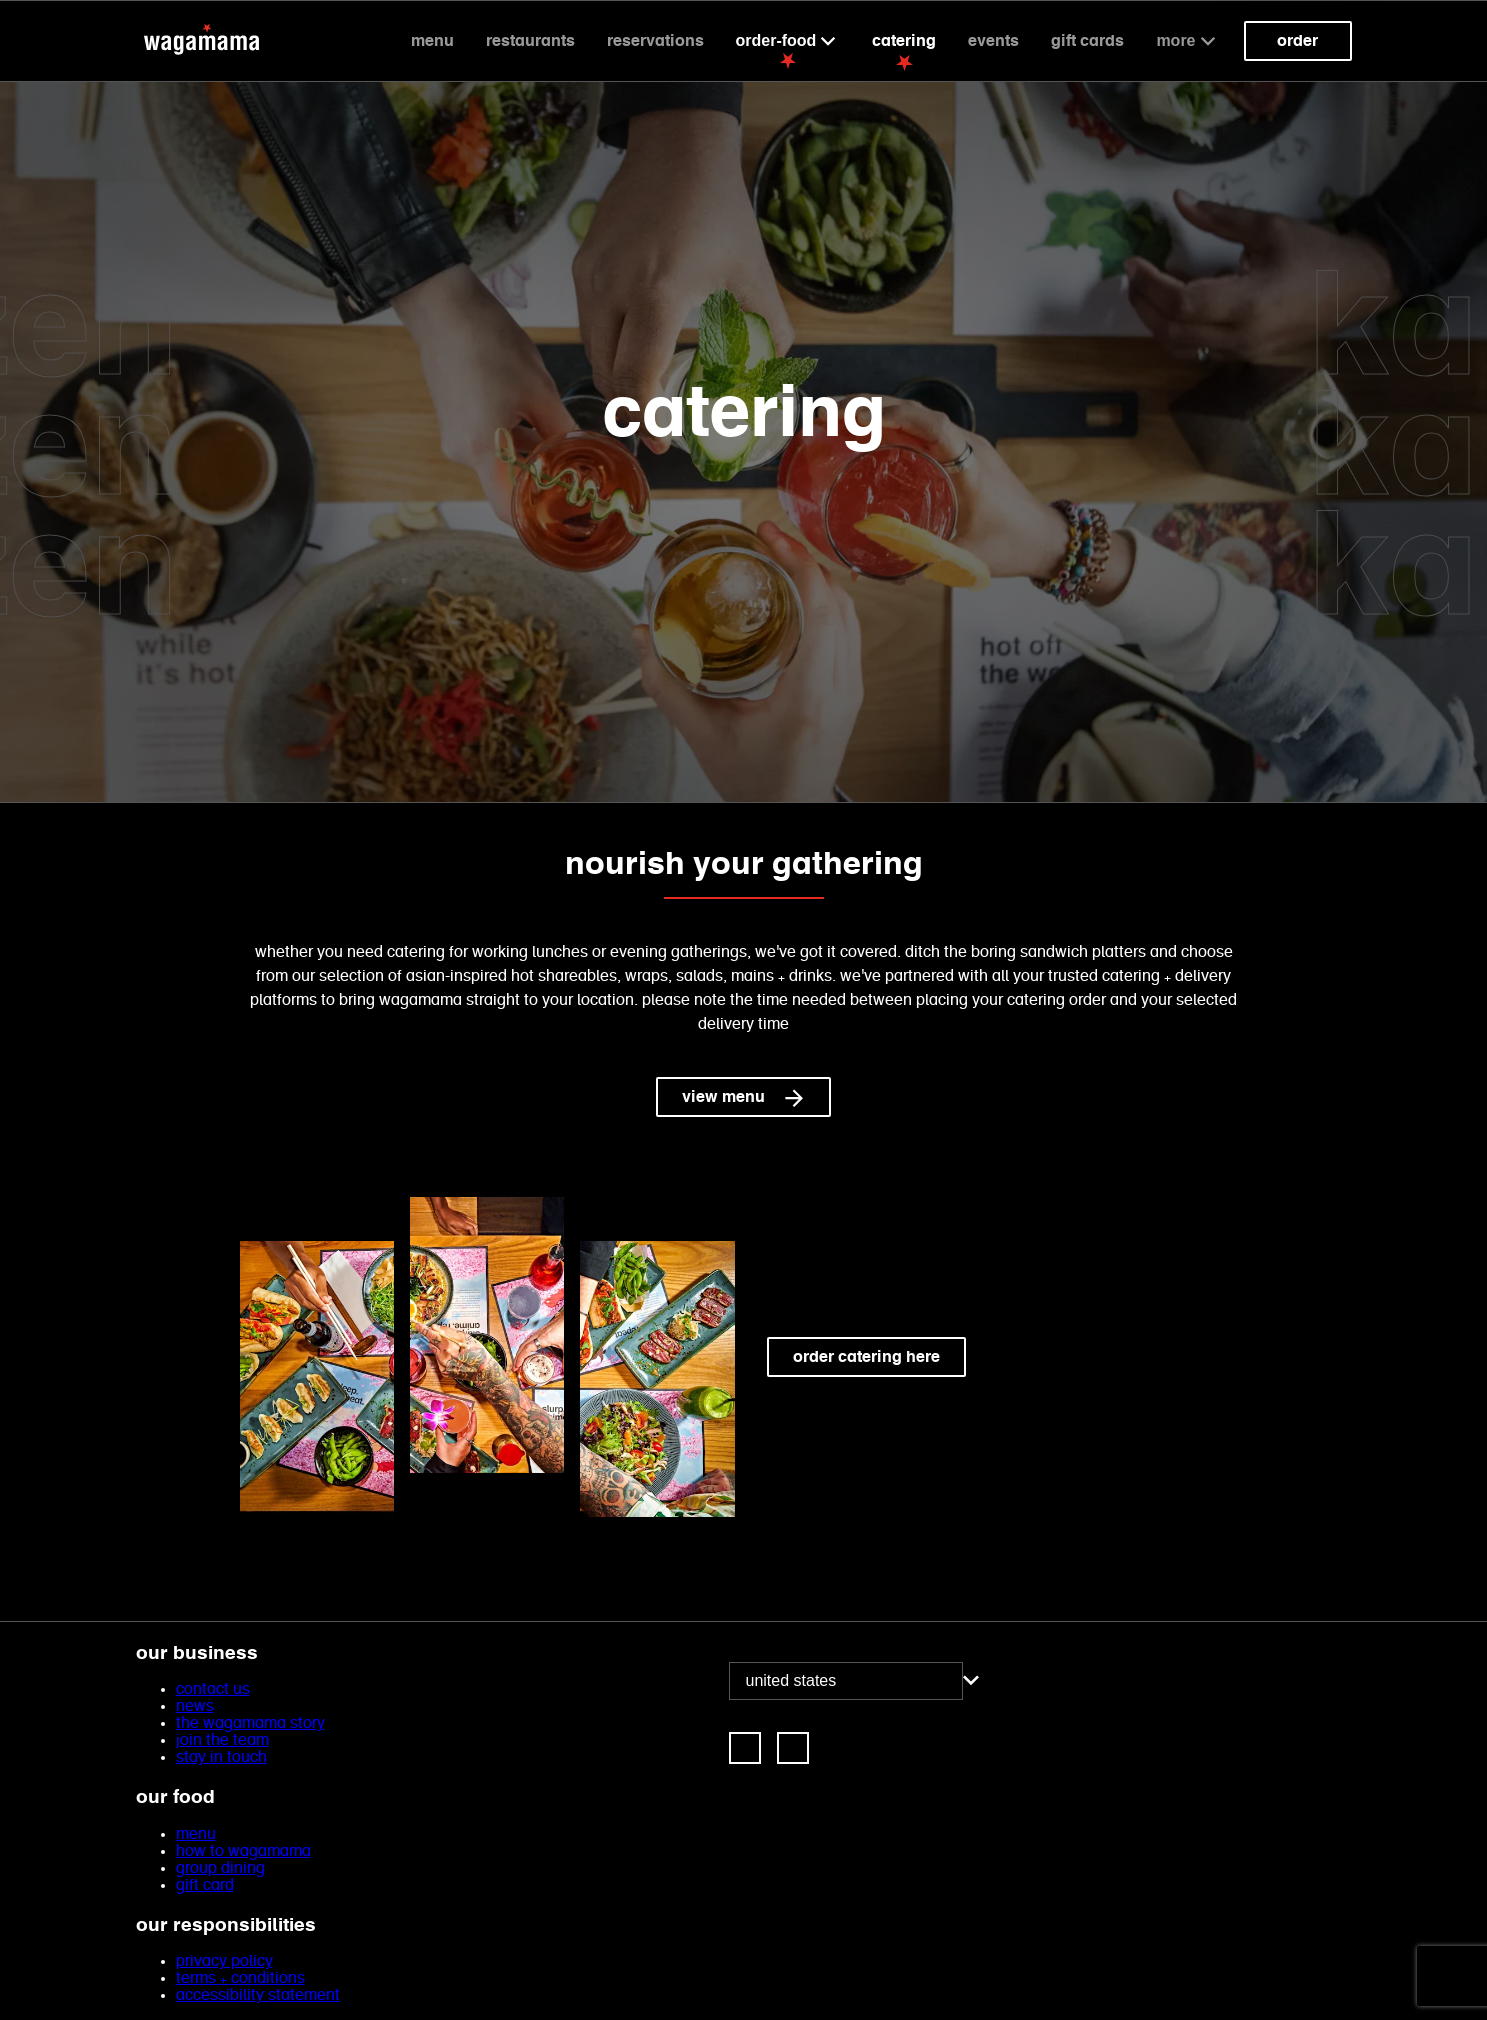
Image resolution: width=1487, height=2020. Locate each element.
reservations (655, 40)
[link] (745, 1748)
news (195, 1706)
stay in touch (221, 1757)
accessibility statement (258, 1995)
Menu (432, 40)
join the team (222, 1740)
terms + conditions (240, 1978)
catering (904, 40)
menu (196, 1834)
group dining (220, 1868)
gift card (205, 1885)
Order (1297, 40)
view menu (743, 1097)
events (993, 40)
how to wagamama (243, 1851)
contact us (213, 1689)
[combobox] (846, 1681)
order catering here (866, 1356)
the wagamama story (250, 1723)
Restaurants (530, 40)
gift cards (1087, 40)
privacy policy (224, 1961)
